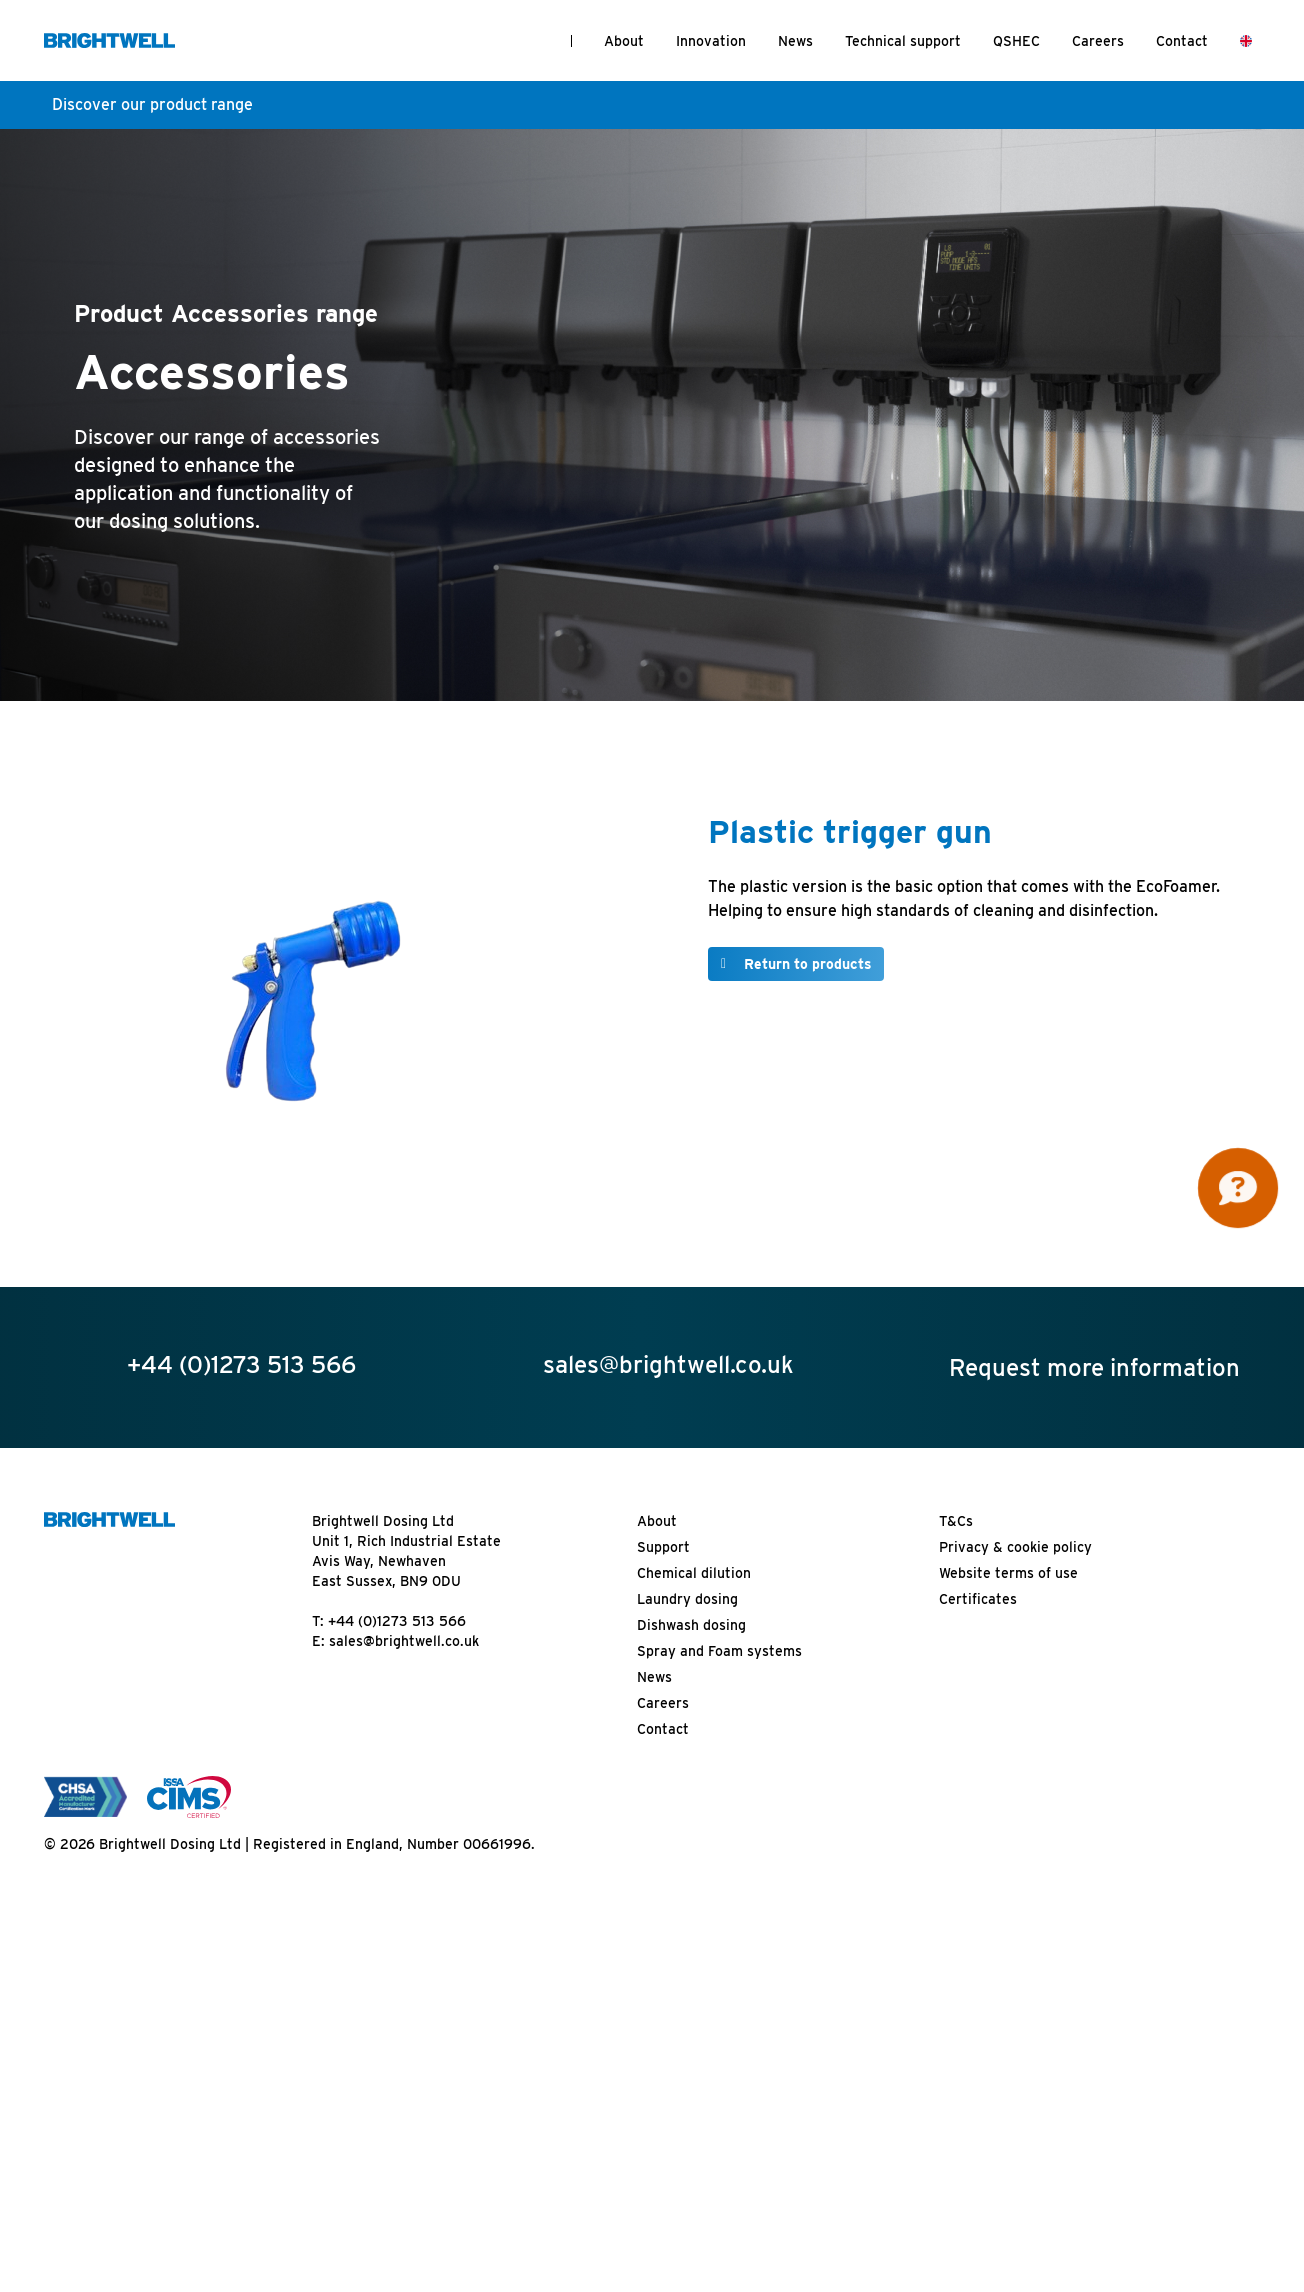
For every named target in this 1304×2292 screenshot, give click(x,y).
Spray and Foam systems (719, 1651)
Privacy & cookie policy (1015, 1547)
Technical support (903, 41)
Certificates (978, 1599)
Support (663, 1547)
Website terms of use (1008, 1573)
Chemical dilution (694, 1573)
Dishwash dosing (691, 1625)
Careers (1098, 41)
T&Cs (956, 1521)
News (795, 41)
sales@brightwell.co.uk (404, 1641)
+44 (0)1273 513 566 (397, 1621)
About (624, 41)
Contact (1182, 41)
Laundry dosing (687, 1599)
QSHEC (1016, 41)
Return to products (808, 964)
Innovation (711, 41)
